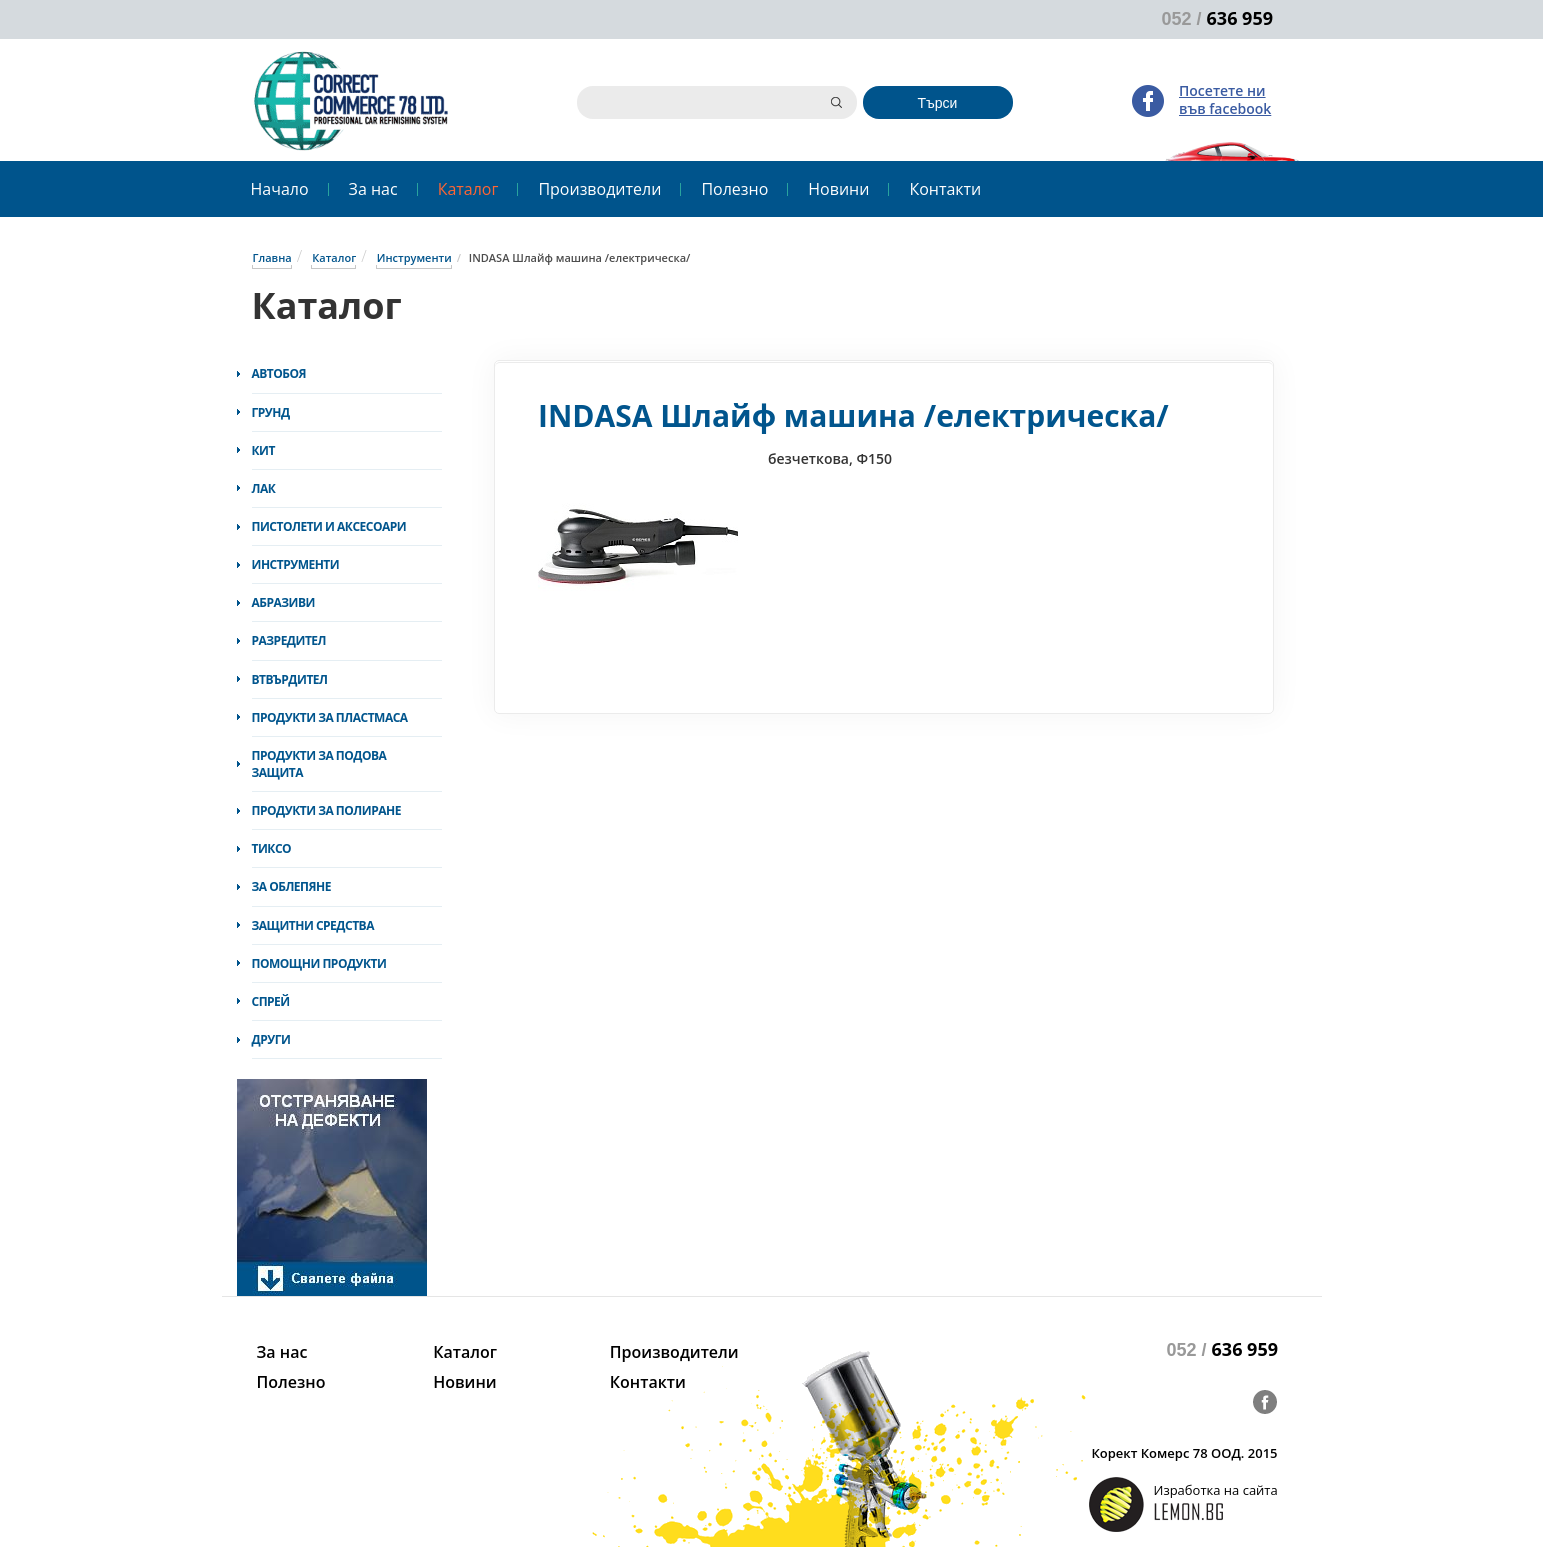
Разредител (289, 640)
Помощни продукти (319, 963)
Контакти (945, 189)
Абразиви (283, 602)
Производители (599, 189)
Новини (838, 189)
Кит (263, 450)
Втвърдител (290, 679)
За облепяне (291, 886)
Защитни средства (313, 925)
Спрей (271, 1001)
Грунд (271, 412)
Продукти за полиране (326, 810)
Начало (280, 189)
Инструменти (414, 257)
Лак (264, 488)
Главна (272, 257)
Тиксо (272, 848)
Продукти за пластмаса (330, 717)
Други (271, 1039)
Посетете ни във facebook (1225, 99)
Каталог (468, 189)
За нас (373, 189)
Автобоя (279, 373)
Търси (938, 103)
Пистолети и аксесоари (329, 526)
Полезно (734, 189)
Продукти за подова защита (319, 764)
